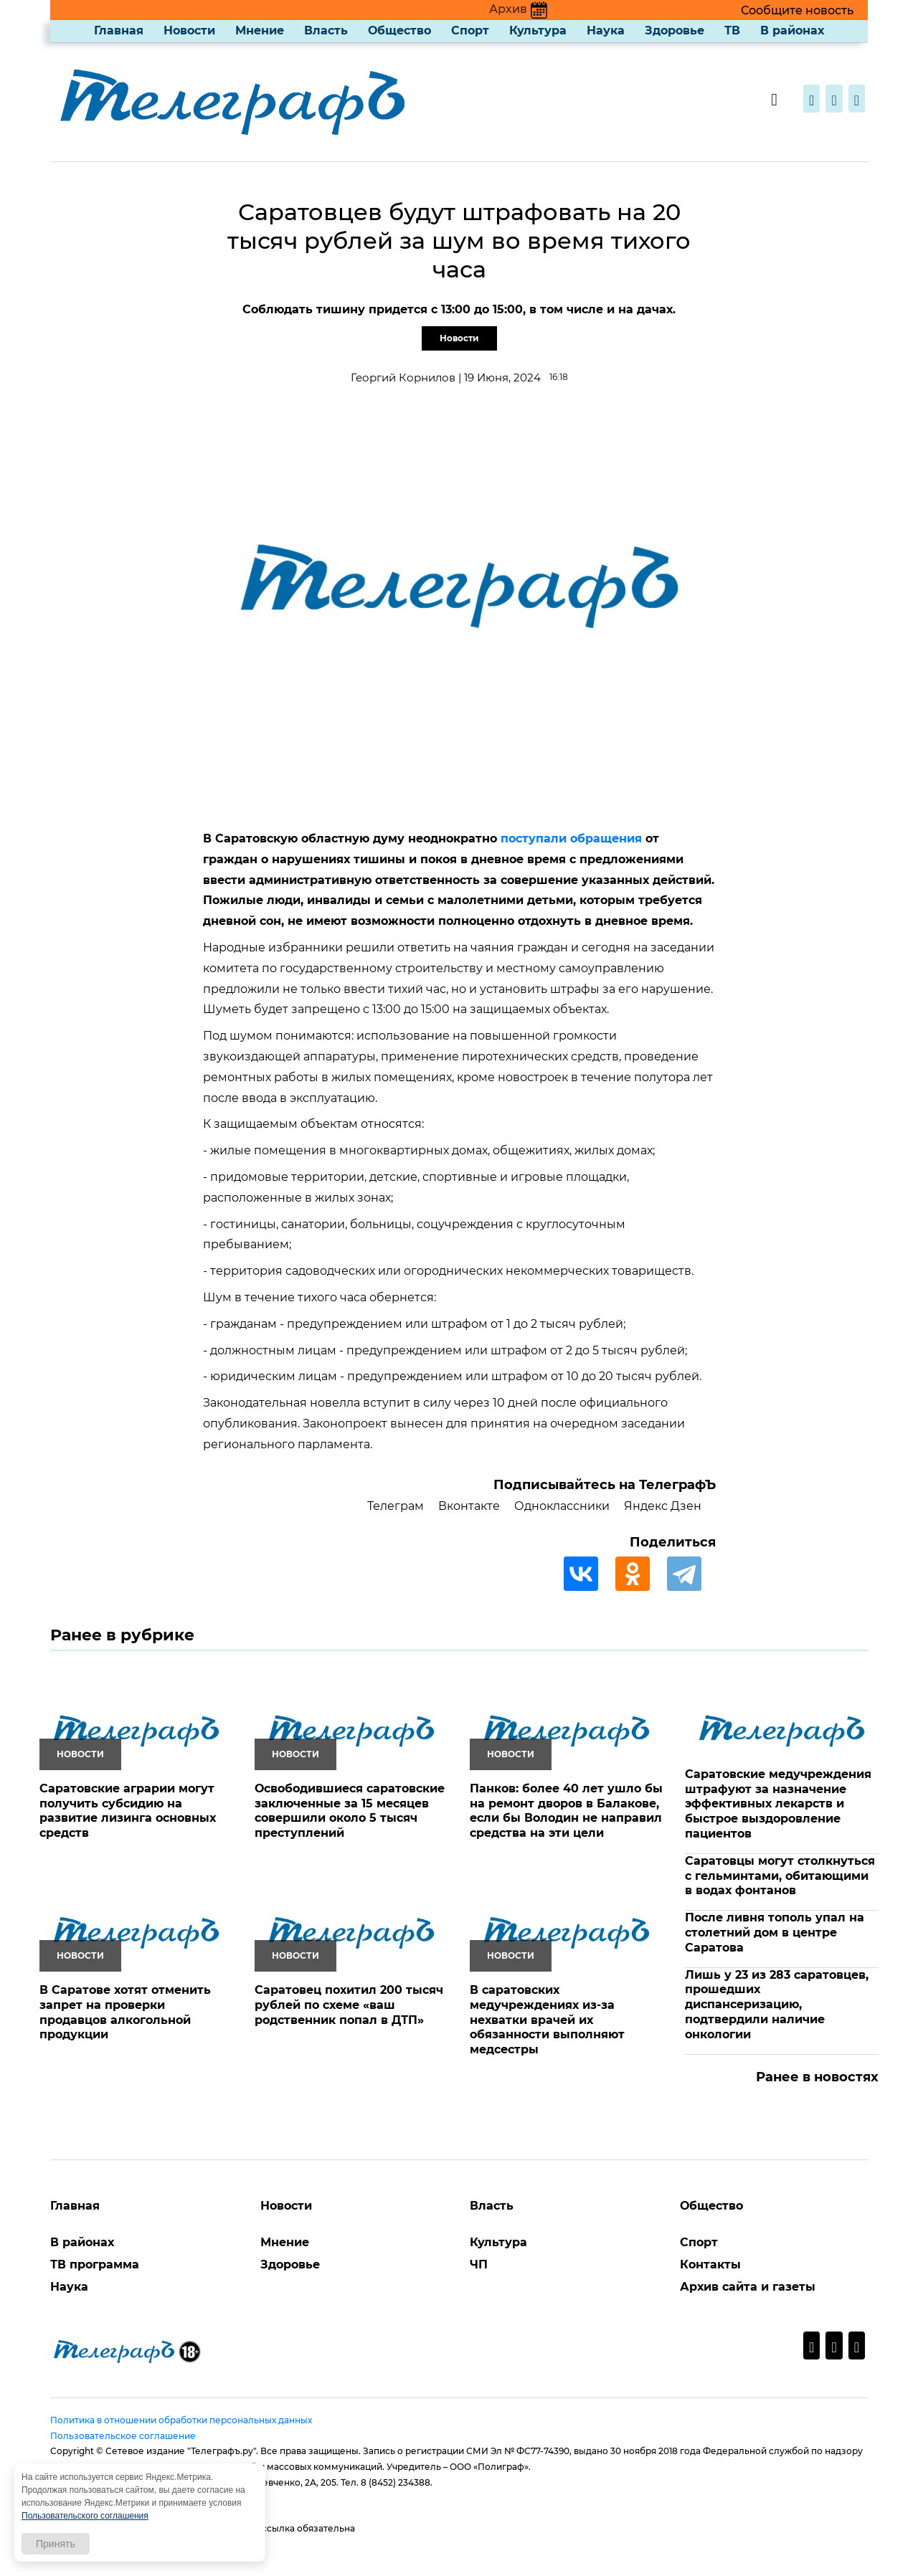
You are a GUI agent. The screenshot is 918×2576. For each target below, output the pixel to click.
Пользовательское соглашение (123, 2435)
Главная (118, 30)
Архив (518, 9)
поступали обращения (571, 838)
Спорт (470, 30)
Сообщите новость (797, 10)
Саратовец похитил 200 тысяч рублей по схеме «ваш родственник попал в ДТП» (349, 2005)
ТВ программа (94, 2264)
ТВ (732, 30)
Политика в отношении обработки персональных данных (181, 2420)
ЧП (479, 2264)
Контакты (710, 2264)
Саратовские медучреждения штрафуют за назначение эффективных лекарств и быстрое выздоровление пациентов (778, 1803)
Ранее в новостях (817, 2077)
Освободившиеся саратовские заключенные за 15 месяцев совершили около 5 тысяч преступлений (350, 1811)
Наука (606, 30)
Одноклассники (562, 1506)
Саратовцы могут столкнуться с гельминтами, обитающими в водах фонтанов (780, 1876)
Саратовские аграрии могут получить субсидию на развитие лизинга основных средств (127, 1811)
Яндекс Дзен (662, 1506)
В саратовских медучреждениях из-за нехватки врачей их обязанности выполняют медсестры (547, 2019)
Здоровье (674, 30)
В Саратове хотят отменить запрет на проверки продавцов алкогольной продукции (125, 2012)
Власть (326, 30)
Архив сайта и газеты (747, 2287)
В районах (792, 30)
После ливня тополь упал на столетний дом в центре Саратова (774, 1932)
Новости (189, 30)
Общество (399, 30)
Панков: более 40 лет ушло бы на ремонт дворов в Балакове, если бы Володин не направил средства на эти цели (566, 1811)
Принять (55, 2543)
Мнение (259, 30)
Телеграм (395, 1506)
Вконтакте (469, 1506)
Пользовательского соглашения (85, 2516)
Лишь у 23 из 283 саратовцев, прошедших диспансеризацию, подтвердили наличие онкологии (777, 2004)
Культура (538, 30)
